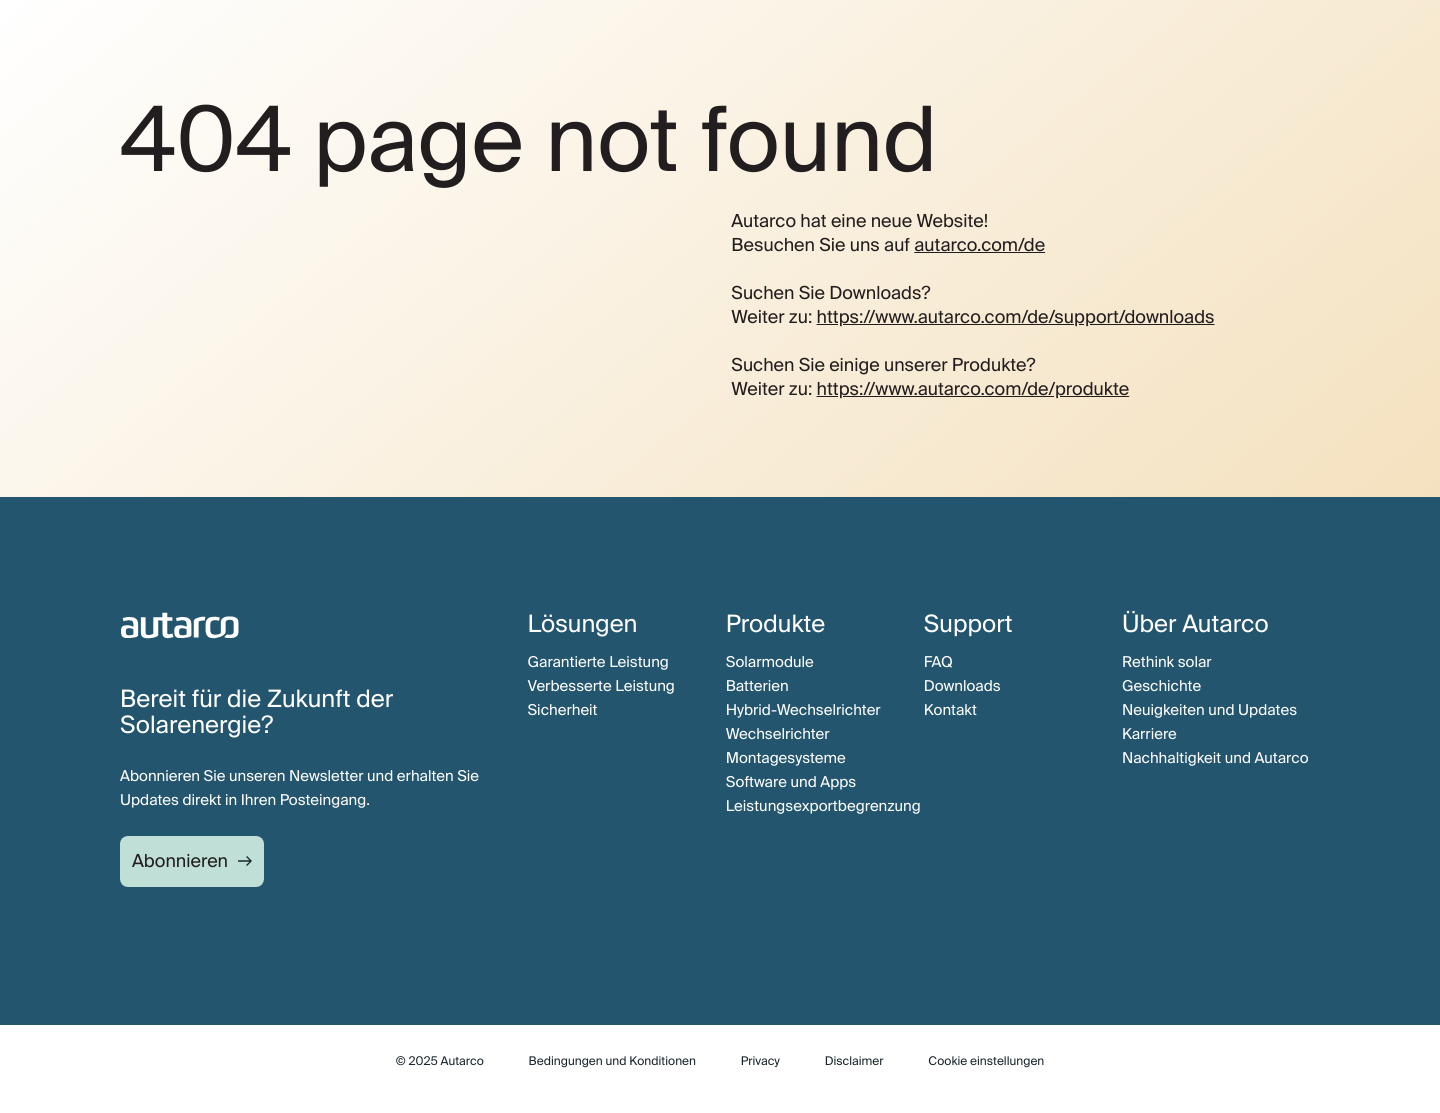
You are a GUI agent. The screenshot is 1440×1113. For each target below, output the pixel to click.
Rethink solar (1167, 662)
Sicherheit (563, 710)
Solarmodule (770, 662)
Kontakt (950, 710)
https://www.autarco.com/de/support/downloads (1016, 317)
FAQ (938, 662)
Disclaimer (854, 1061)
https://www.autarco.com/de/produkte (973, 389)
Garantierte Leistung (598, 662)
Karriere (1149, 734)
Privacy (760, 1061)
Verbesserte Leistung (601, 686)
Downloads (962, 686)
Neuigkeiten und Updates (1209, 710)
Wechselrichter (778, 734)
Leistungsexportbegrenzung (823, 806)
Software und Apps (791, 782)
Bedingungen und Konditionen (612, 1061)
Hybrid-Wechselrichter (803, 710)
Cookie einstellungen (986, 1061)
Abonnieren (180, 861)
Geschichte (1161, 686)
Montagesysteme (786, 758)
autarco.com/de (979, 245)
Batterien (757, 686)
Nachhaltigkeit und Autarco (1215, 758)
